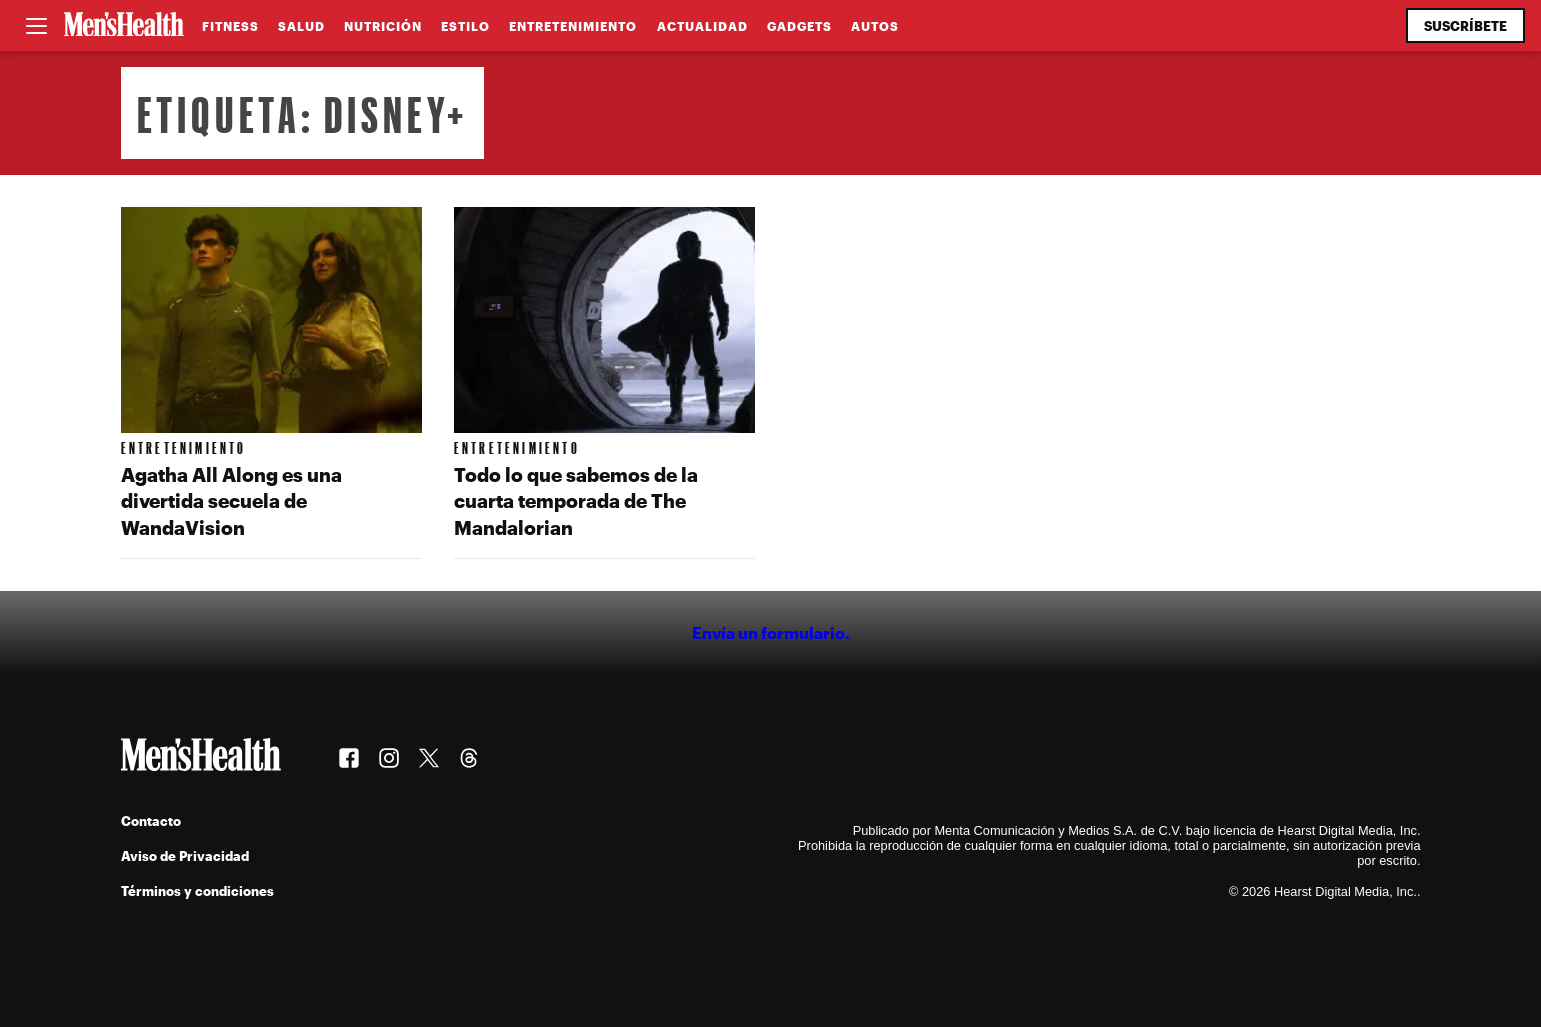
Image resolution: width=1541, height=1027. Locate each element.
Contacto (151, 820)
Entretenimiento (573, 26)
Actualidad (702, 26)
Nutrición (383, 26)
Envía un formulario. (771, 632)
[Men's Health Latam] (124, 26)
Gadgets (799, 26)
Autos (875, 26)
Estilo (465, 26)
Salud (301, 26)
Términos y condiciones (197, 890)
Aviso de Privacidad (185, 855)
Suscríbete (1465, 25)
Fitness (230, 26)
